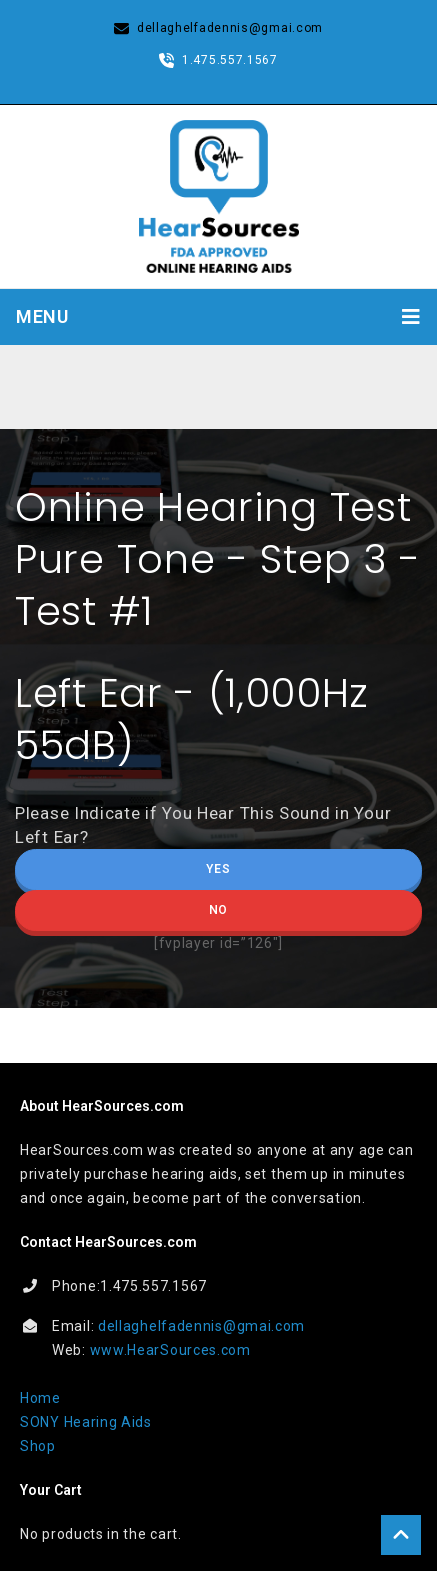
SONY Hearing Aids (86, 1422)
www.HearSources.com (170, 1350)
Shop (38, 1446)
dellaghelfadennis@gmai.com (201, 1326)
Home (40, 1398)
